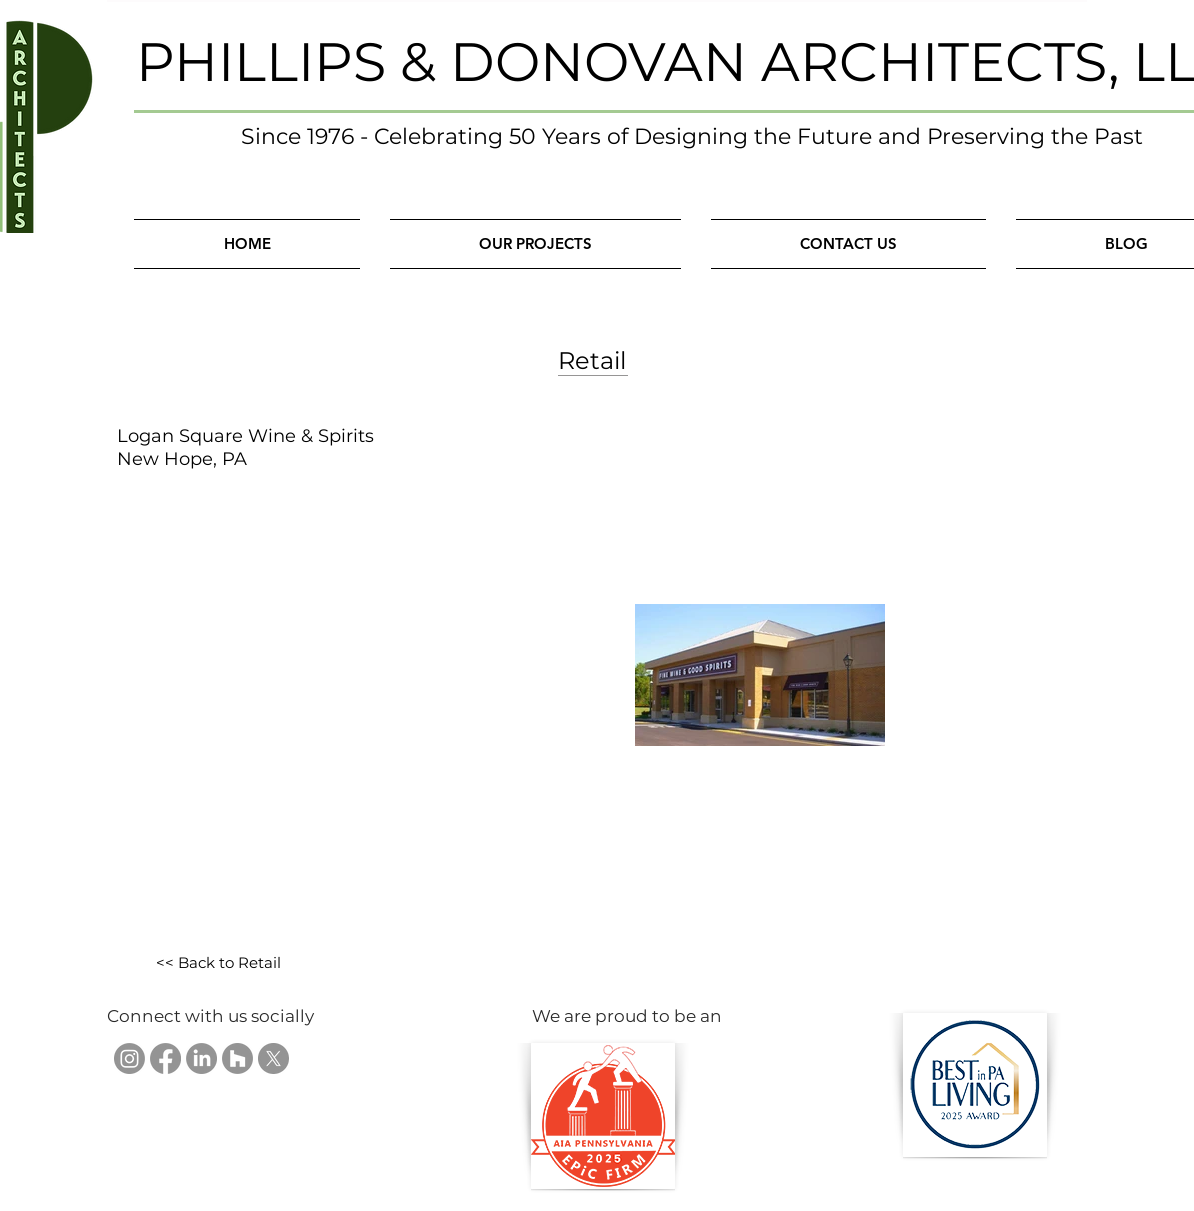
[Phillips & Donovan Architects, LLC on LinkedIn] (201, 1058)
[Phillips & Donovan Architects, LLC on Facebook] (165, 1058)
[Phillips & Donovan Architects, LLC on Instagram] (129, 1058)
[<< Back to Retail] (218, 963)
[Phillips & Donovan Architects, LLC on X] (273, 1058)
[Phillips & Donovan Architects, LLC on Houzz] (237, 1058)
